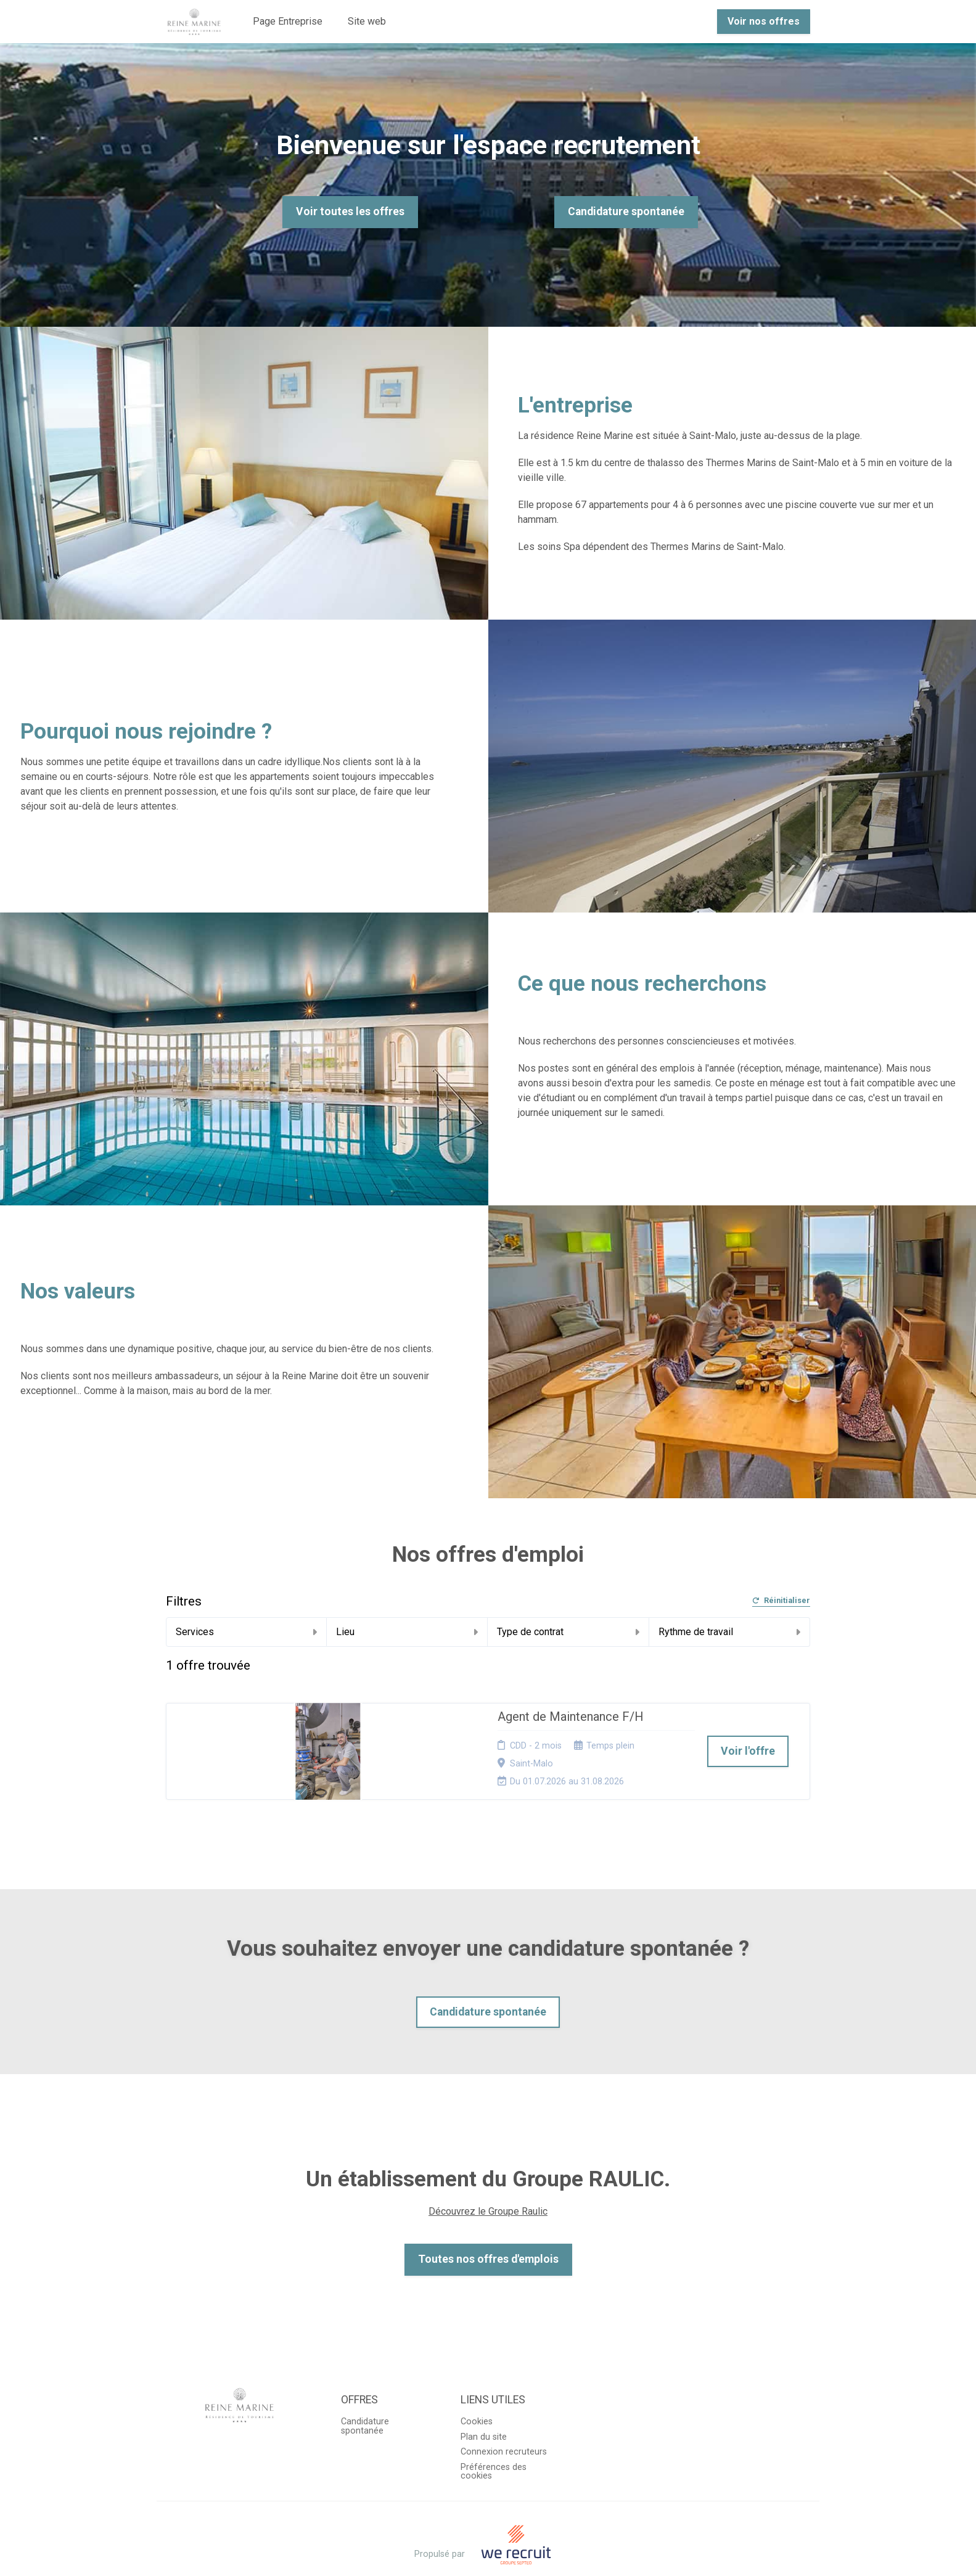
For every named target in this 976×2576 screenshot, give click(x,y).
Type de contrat (568, 1632)
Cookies (477, 2386)
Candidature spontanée (626, 211)
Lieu (407, 1632)
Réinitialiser (781, 1601)
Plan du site (484, 2400)
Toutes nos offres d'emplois (488, 2223)
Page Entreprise (287, 21)
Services (246, 1632)
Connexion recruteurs (504, 2416)
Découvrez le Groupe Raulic (488, 2175)
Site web (367, 21)
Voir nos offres (764, 21)
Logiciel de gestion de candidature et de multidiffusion (488, 2553)
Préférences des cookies (494, 2435)
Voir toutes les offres (350, 211)
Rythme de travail (729, 1632)
